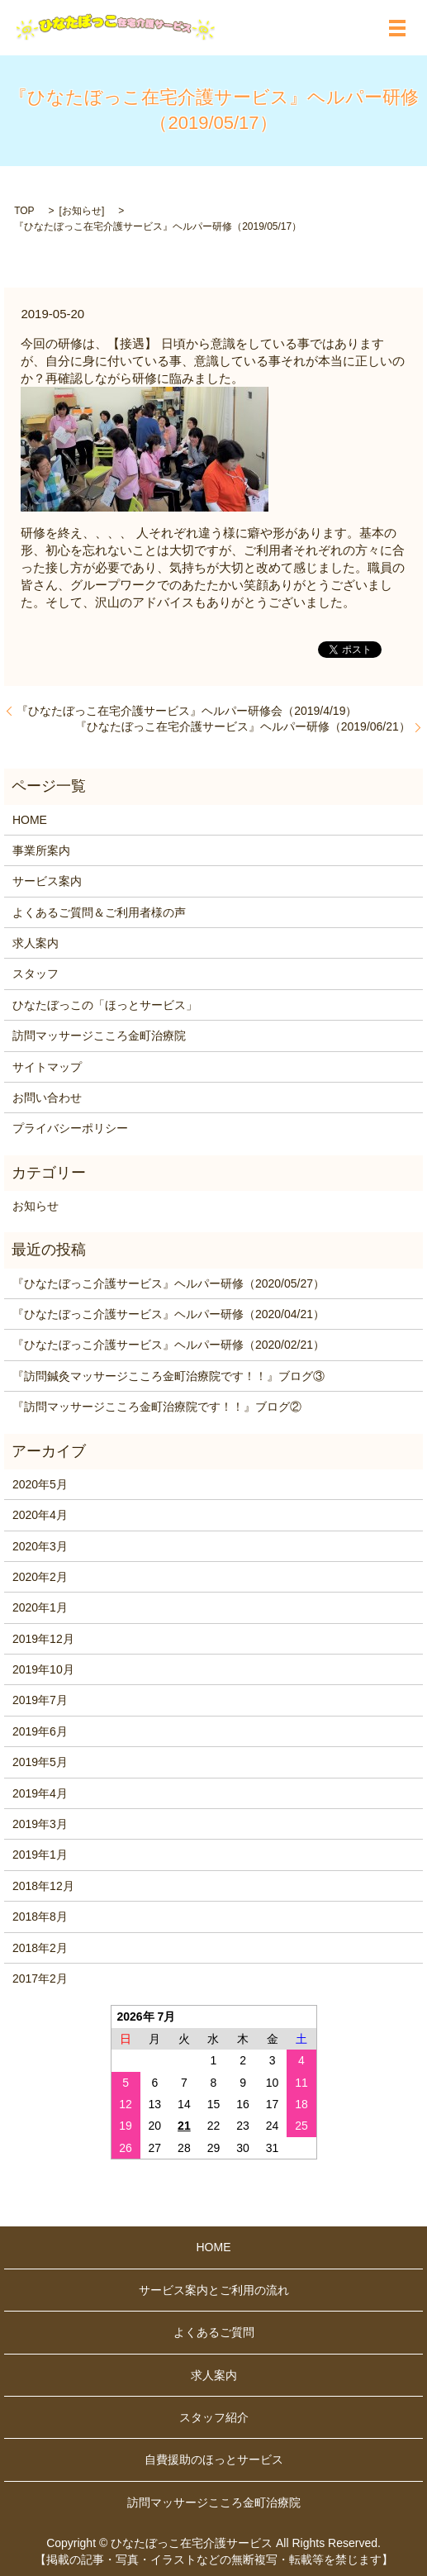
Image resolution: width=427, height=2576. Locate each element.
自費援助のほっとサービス (214, 2459)
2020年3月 (40, 1546)
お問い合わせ (47, 1097)
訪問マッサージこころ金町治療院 (99, 1035)
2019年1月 (40, 1854)
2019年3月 (40, 1824)
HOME (29, 819)
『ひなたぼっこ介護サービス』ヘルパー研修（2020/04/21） (168, 1314)
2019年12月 (43, 1638)
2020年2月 (40, 1576)
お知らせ (82, 211)
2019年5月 (40, 1762)
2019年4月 (40, 1793)
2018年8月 (40, 1916)
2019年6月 (40, 1731)
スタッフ (35, 973)
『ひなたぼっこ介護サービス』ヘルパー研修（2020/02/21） (168, 1344)
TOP (24, 211)
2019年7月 (40, 1700)
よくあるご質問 (213, 2332)
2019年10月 (43, 1669)
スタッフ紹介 (214, 2417)
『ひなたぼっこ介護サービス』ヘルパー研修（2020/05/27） (168, 1283)
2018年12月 (43, 1886)
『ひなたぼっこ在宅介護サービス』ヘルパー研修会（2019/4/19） (187, 710)
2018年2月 (40, 1948)
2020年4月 (40, 1514)
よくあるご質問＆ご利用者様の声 (99, 912)
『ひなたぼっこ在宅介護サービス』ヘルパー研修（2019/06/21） (242, 726)
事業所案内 (41, 850)
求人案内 (35, 943)
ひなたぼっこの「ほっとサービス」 (104, 1005)
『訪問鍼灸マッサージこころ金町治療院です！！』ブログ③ (168, 1376)
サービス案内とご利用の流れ (214, 2290)
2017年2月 (40, 1978)
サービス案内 (47, 881)
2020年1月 (40, 1607)
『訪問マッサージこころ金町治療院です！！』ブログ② (156, 1406)
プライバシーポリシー (70, 1128)
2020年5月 (40, 1484)
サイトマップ (47, 1067)
